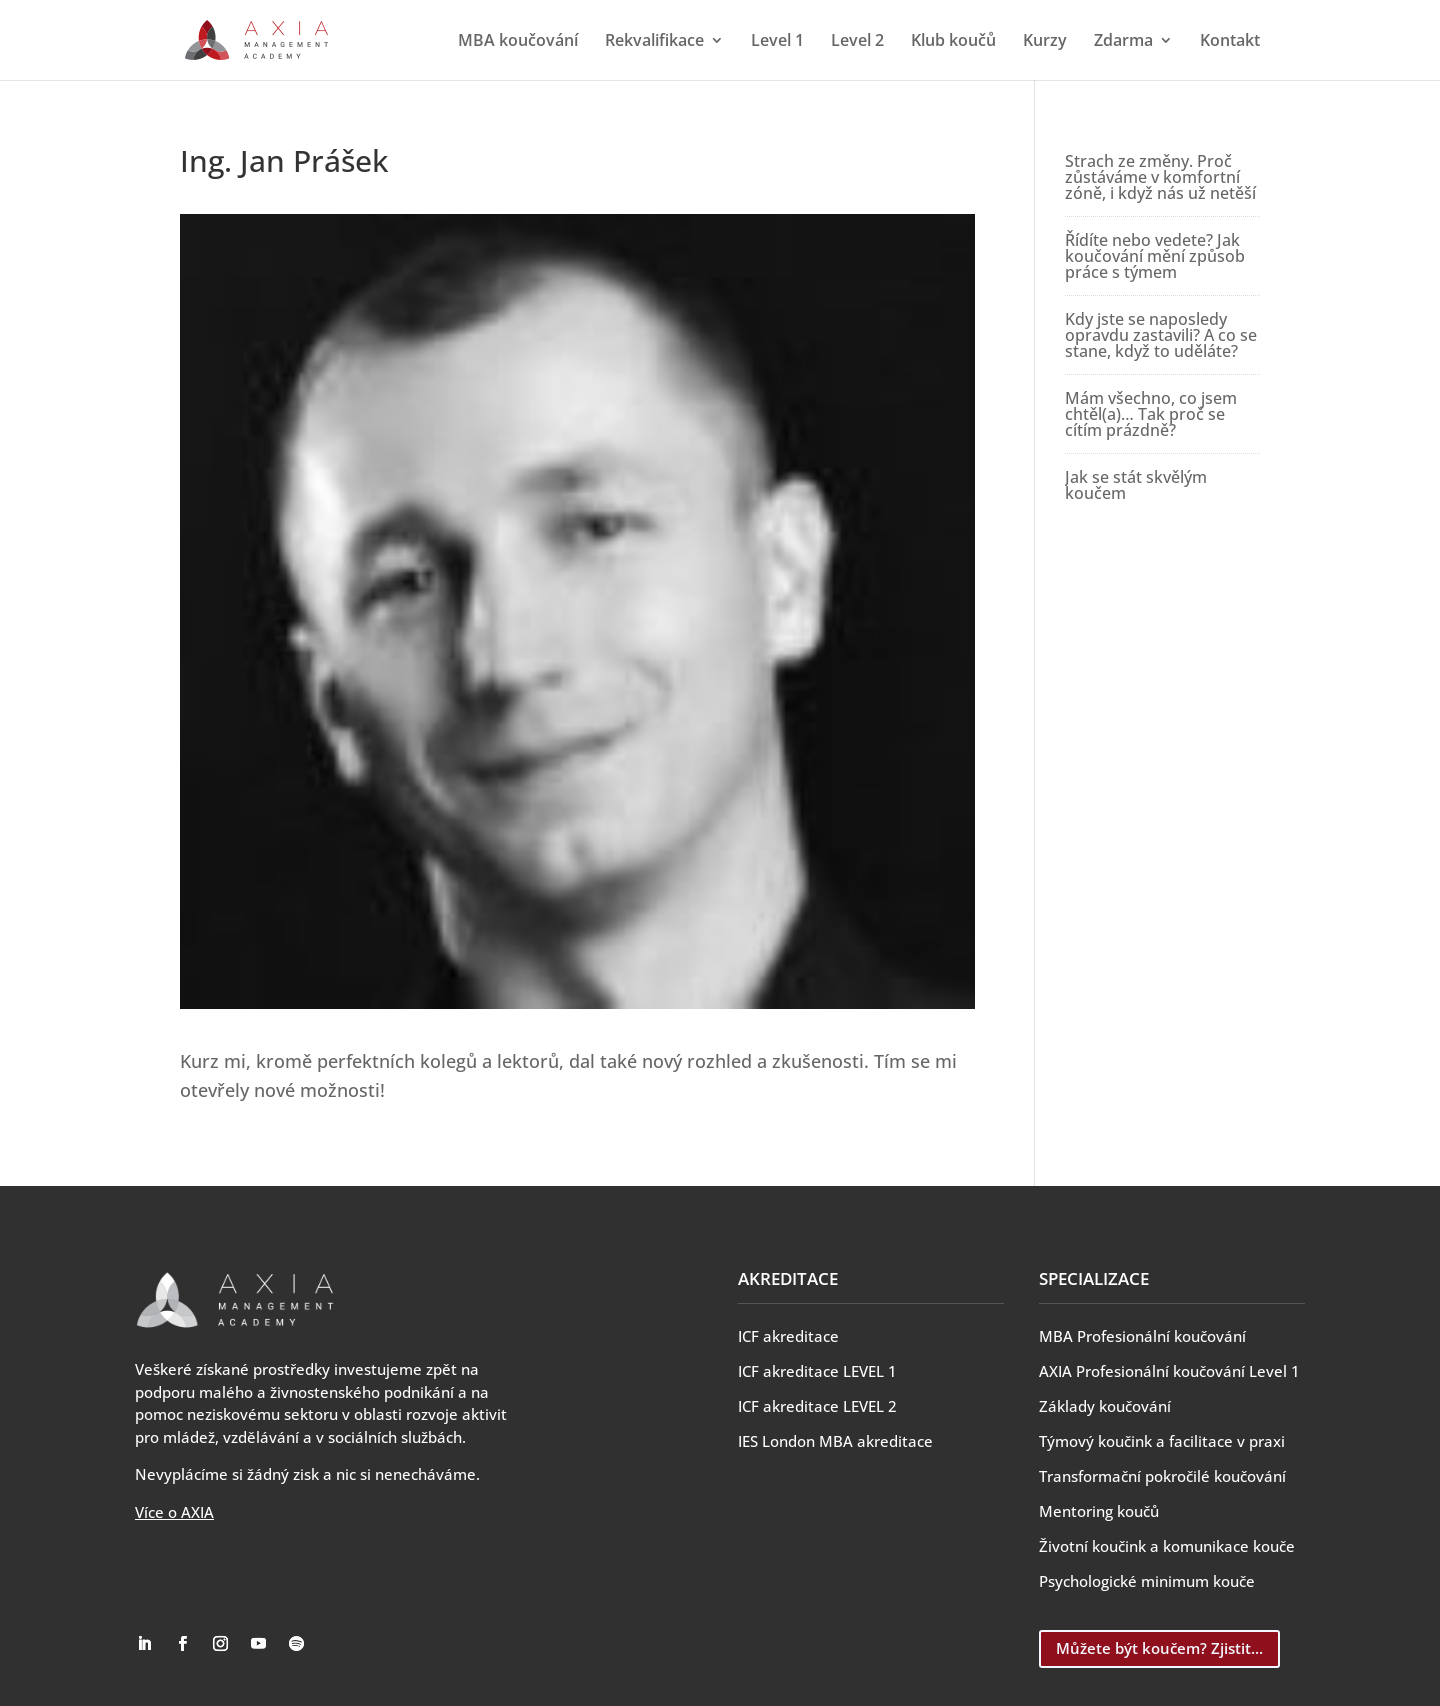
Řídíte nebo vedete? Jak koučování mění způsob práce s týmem (1155, 256)
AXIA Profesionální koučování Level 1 (1169, 1371)
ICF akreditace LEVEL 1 (817, 1371)
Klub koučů (953, 42)
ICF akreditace (788, 1336)
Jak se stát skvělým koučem (1136, 485)
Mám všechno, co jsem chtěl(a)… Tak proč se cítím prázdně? (1151, 414)
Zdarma (1123, 42)
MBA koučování (518, 42)
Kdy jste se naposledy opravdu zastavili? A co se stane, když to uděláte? (1161, 335)
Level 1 (777, 42)
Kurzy (1045, 42)
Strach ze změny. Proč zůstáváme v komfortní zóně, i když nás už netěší (1160, 177)
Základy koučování (1105, 1406)
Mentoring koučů (1099, 1511)
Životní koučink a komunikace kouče (1167, 1546)
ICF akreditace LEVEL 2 (817, 1406)
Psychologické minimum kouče (1147, 1581)
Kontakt (1230, 42)
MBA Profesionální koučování (1142, 1336)
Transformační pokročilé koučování (1162, 1476)
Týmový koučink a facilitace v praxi (1162, 1441)
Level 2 (857, 42)
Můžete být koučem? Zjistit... (1159, 1648)
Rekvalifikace (654, 42)
